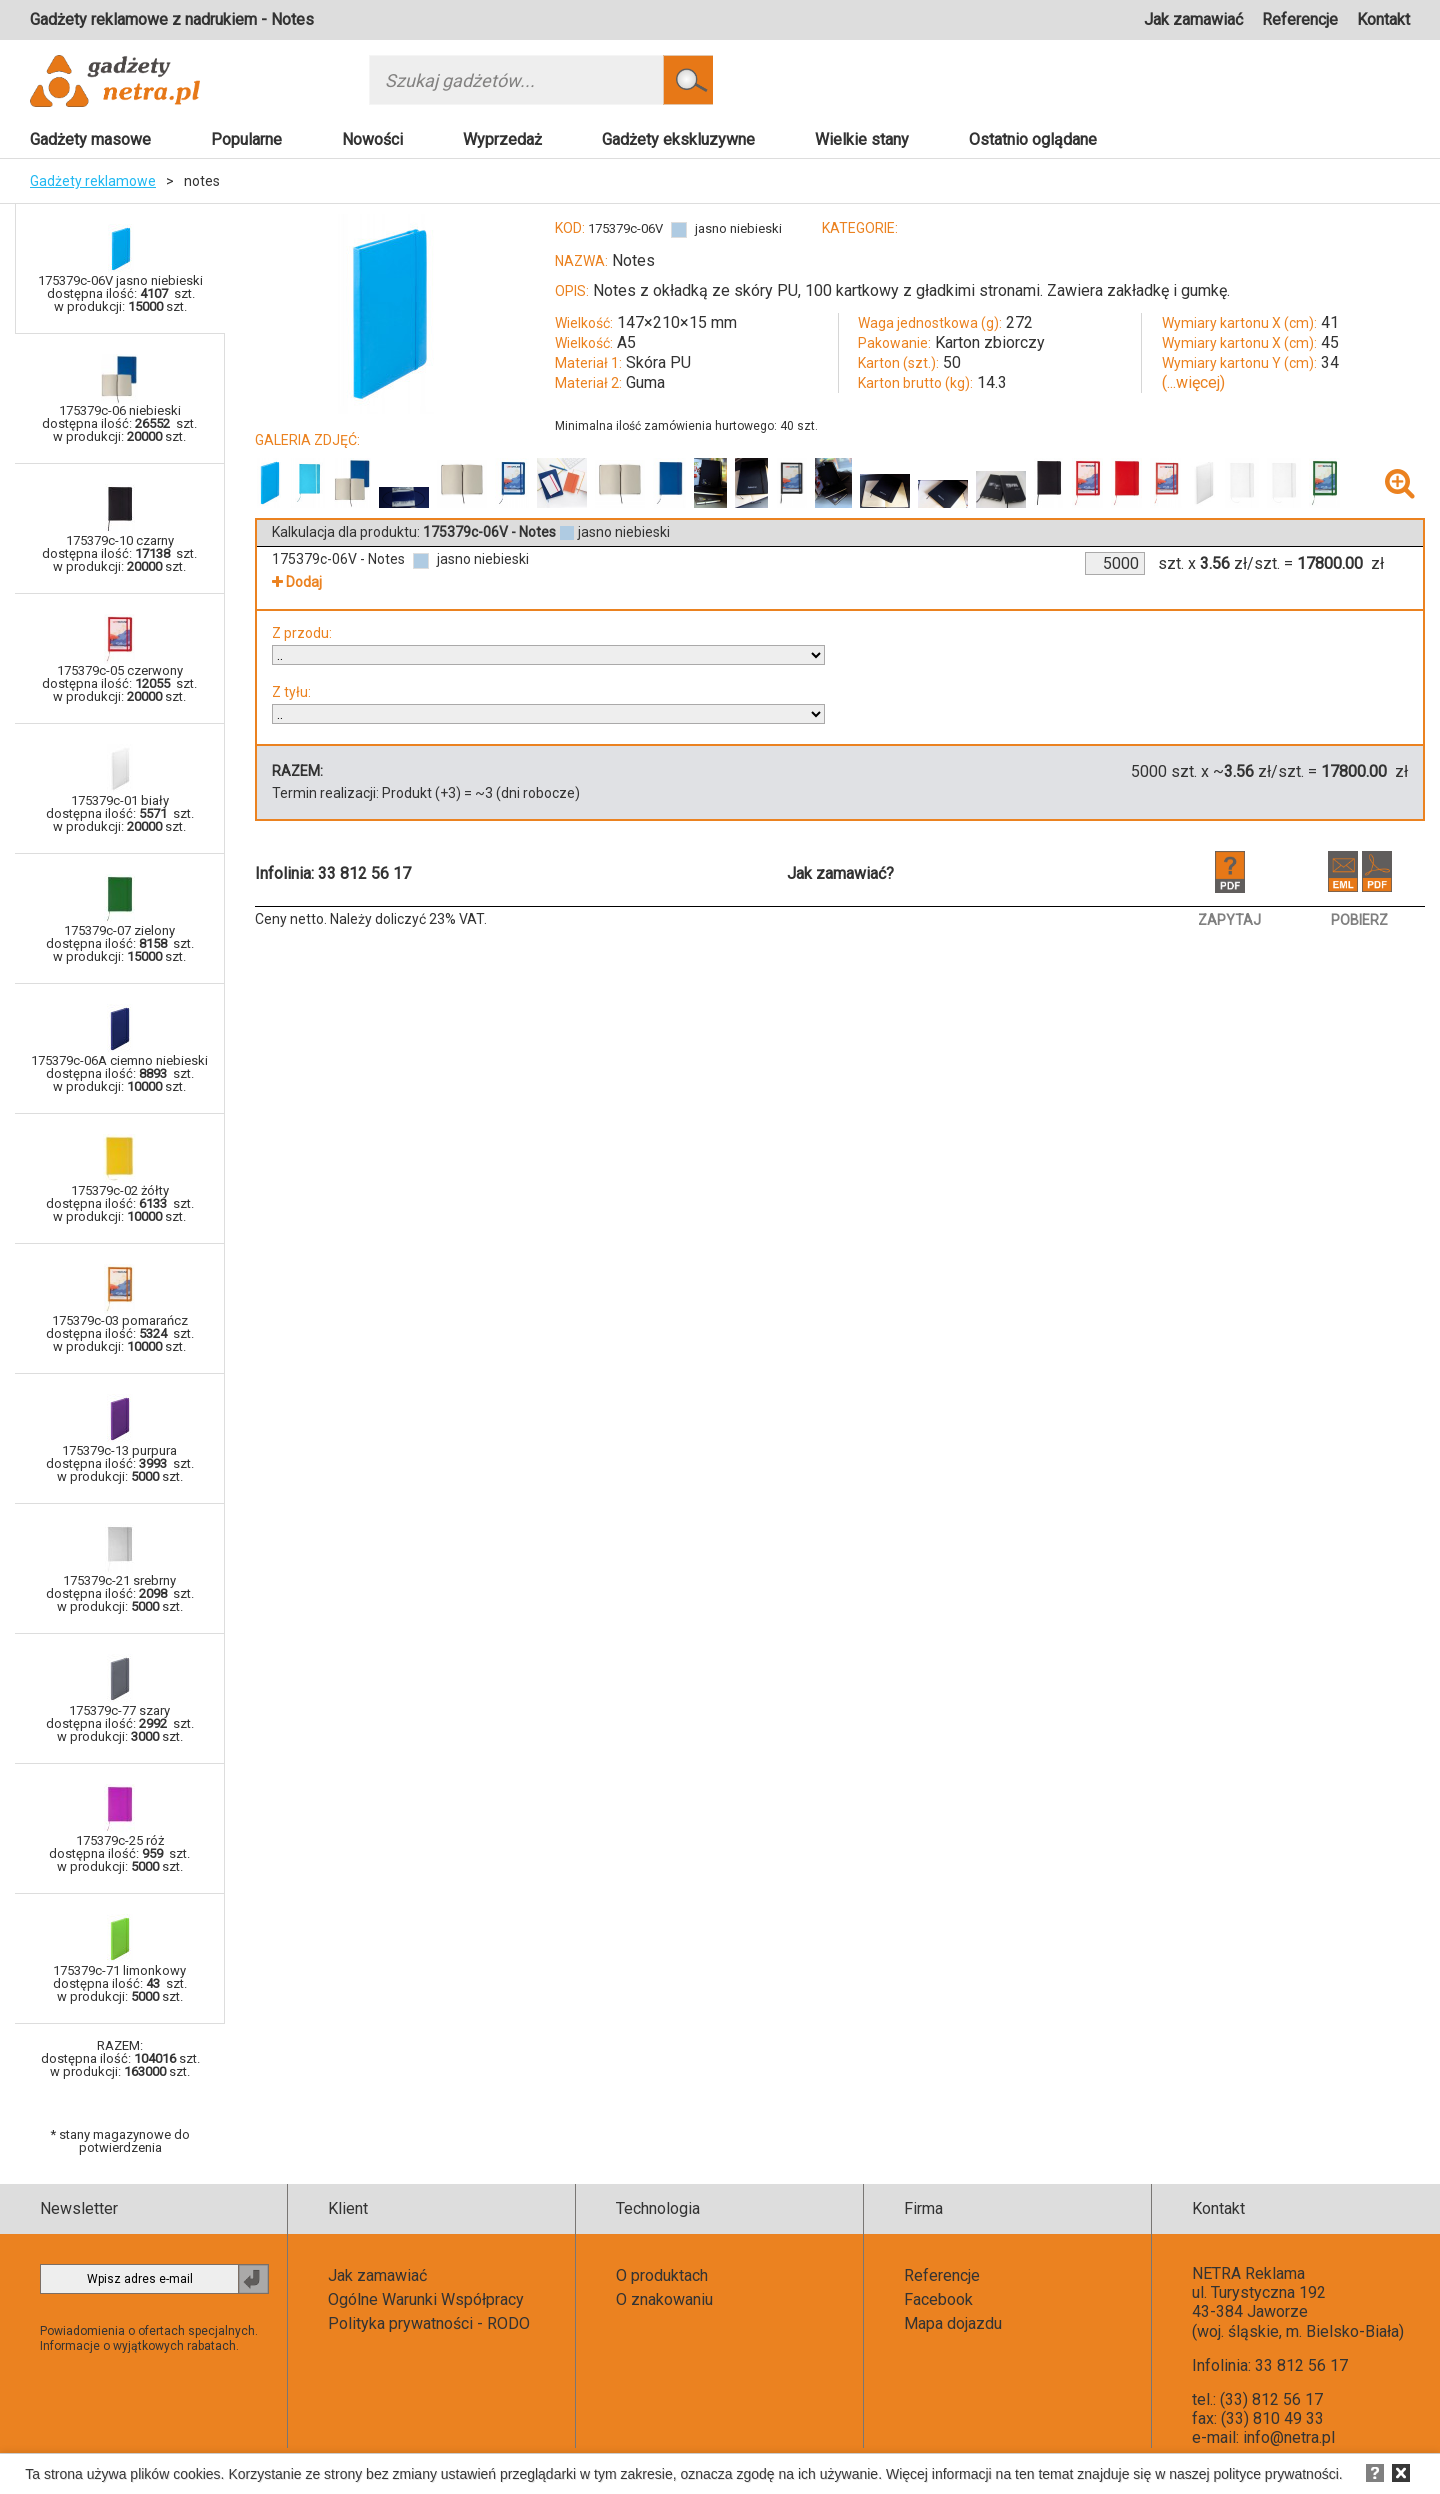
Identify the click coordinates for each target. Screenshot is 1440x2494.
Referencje (1300, 19)
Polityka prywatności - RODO (429, 2323)
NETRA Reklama (1248, 2273)
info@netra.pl (1289, 2437)
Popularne (246, 139)
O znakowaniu (664, 2299)
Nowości (372, 139)
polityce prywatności (1276, 2474)
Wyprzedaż (502, 139)
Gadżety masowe (90, 139)
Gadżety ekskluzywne (678, 139)
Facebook (938, 2299)
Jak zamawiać (1193, 19)
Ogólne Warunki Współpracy (426, 2299)
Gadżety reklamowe (93, 181)
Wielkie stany (862, 139)
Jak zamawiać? (840, 873)
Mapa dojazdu (953, 2323)
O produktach (662, 2275)
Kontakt (1383, 19)
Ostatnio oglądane (1033, 139)
